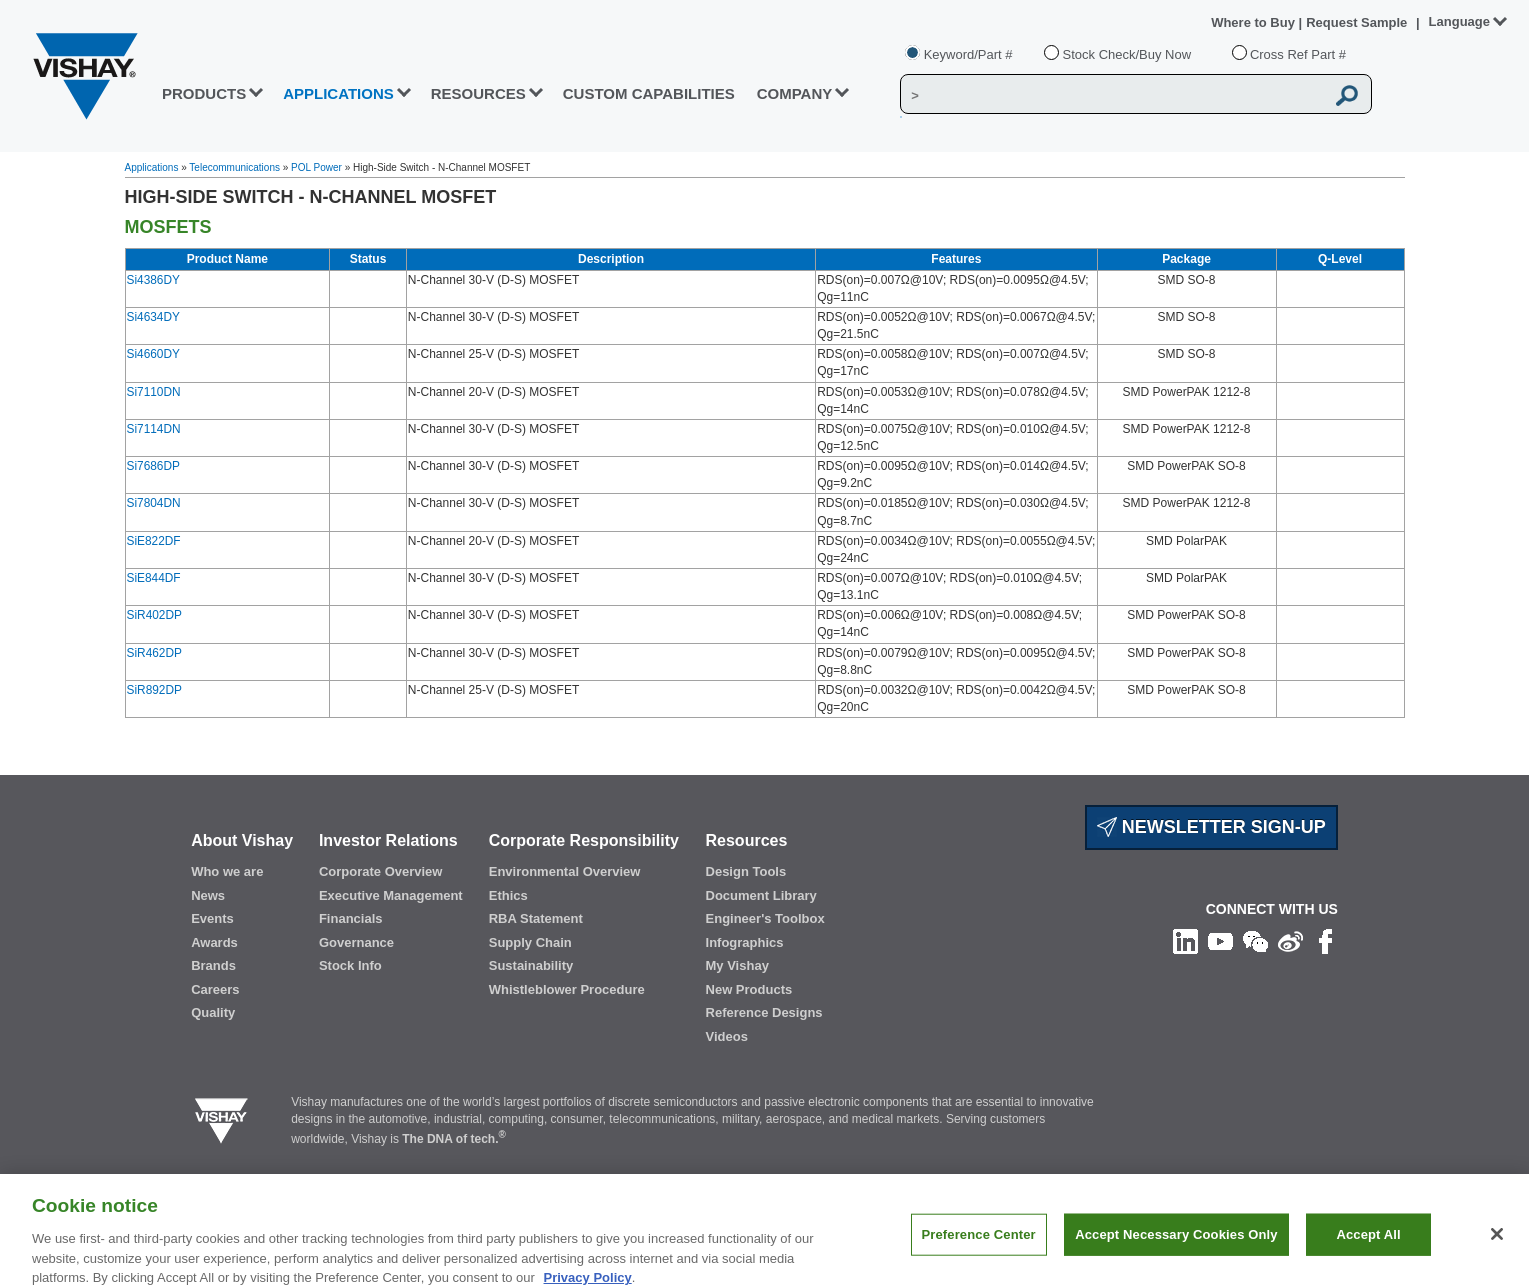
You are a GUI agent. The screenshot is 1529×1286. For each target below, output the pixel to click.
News (208, 895)
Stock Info (350, 965)
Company (795, 93)
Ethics (508, 895)
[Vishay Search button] (1348, 95)
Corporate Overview (381, 871)
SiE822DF (154, 541)
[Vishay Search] (1112, 95)
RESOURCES (478, 93)
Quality (213, 1012)
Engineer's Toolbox (765, 918)
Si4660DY (153, 354)
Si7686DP (153, 466)
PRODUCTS (204, 93)
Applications (152, 167)
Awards (214, 942)
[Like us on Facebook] (1325, 941)
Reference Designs (764, 1012)
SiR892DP (154, 690)
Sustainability (531, 965)
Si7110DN (154, 392)
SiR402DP (154, 615)
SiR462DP (154, 653)
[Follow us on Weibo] (1290, 941)
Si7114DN (154, 429)
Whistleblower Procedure (567, 989)
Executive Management (391, 895)
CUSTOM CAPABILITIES (649, 93)
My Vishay (737, 965)
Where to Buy (1254, 22)
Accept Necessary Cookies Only (1176, 1245)
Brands (213, 965)
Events (212, 918)
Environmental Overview (565, 871)
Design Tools (746, 871)
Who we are (227, 871)
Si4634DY (153, 317)
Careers (215, 989)
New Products (749, 989)
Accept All (1368, 1245)
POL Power (316, 167)
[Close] (1497, 1245)
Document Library (761, 895)
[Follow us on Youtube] (1220, 941)
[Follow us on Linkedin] (1185, 941)
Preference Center (979, 1245)
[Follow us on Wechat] (1255, 941)
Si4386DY (153, 280)
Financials (351, 918)
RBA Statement (536, 918)
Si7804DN (154, 503)
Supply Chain (530, 942)
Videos (727, 1036)
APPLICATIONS (338, 93)
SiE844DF (154, 578)
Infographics (745, 942)
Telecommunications (234, 167)
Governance (356, 942)
